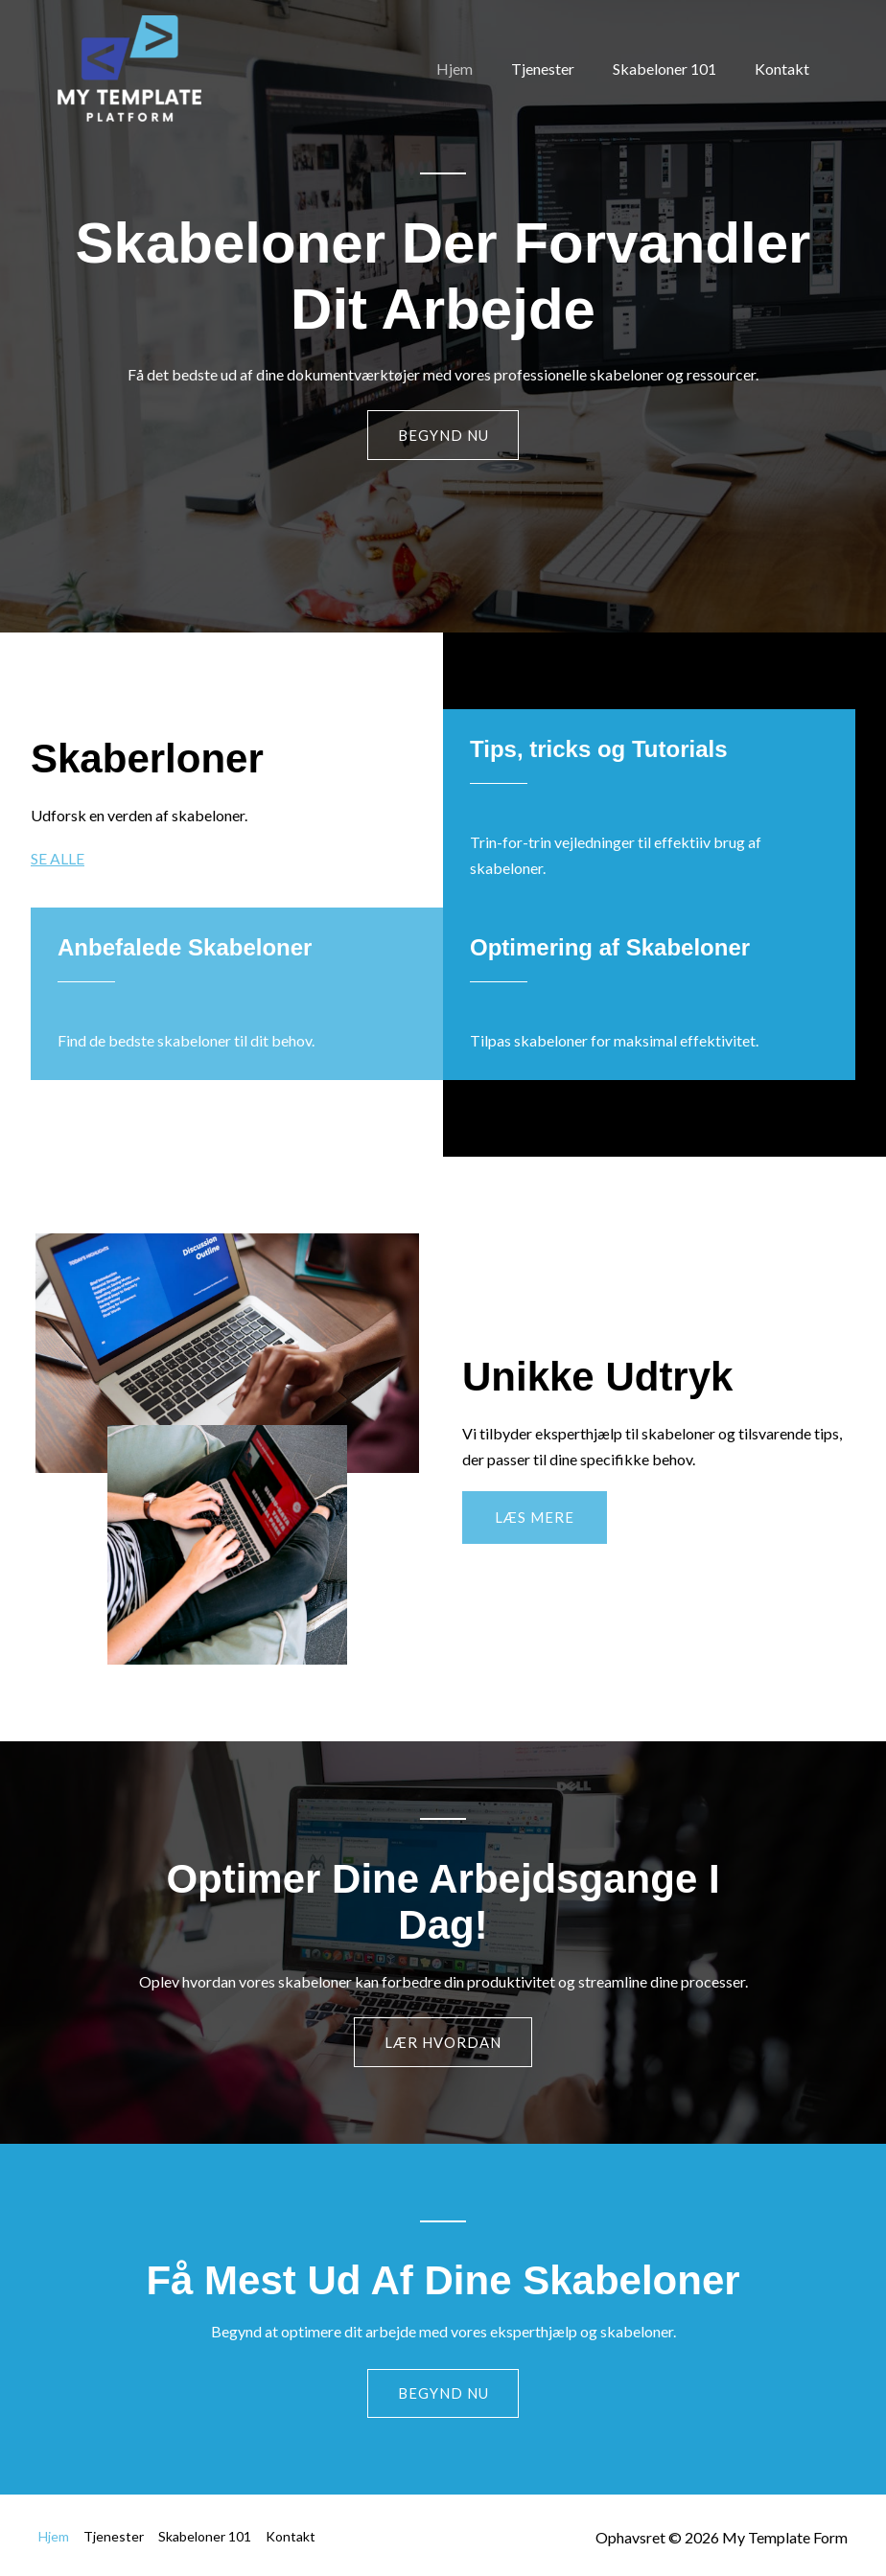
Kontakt (785, 68)
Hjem (481, 68)
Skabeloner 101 (676, 68)
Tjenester (562, 68)
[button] (534, 1519)
